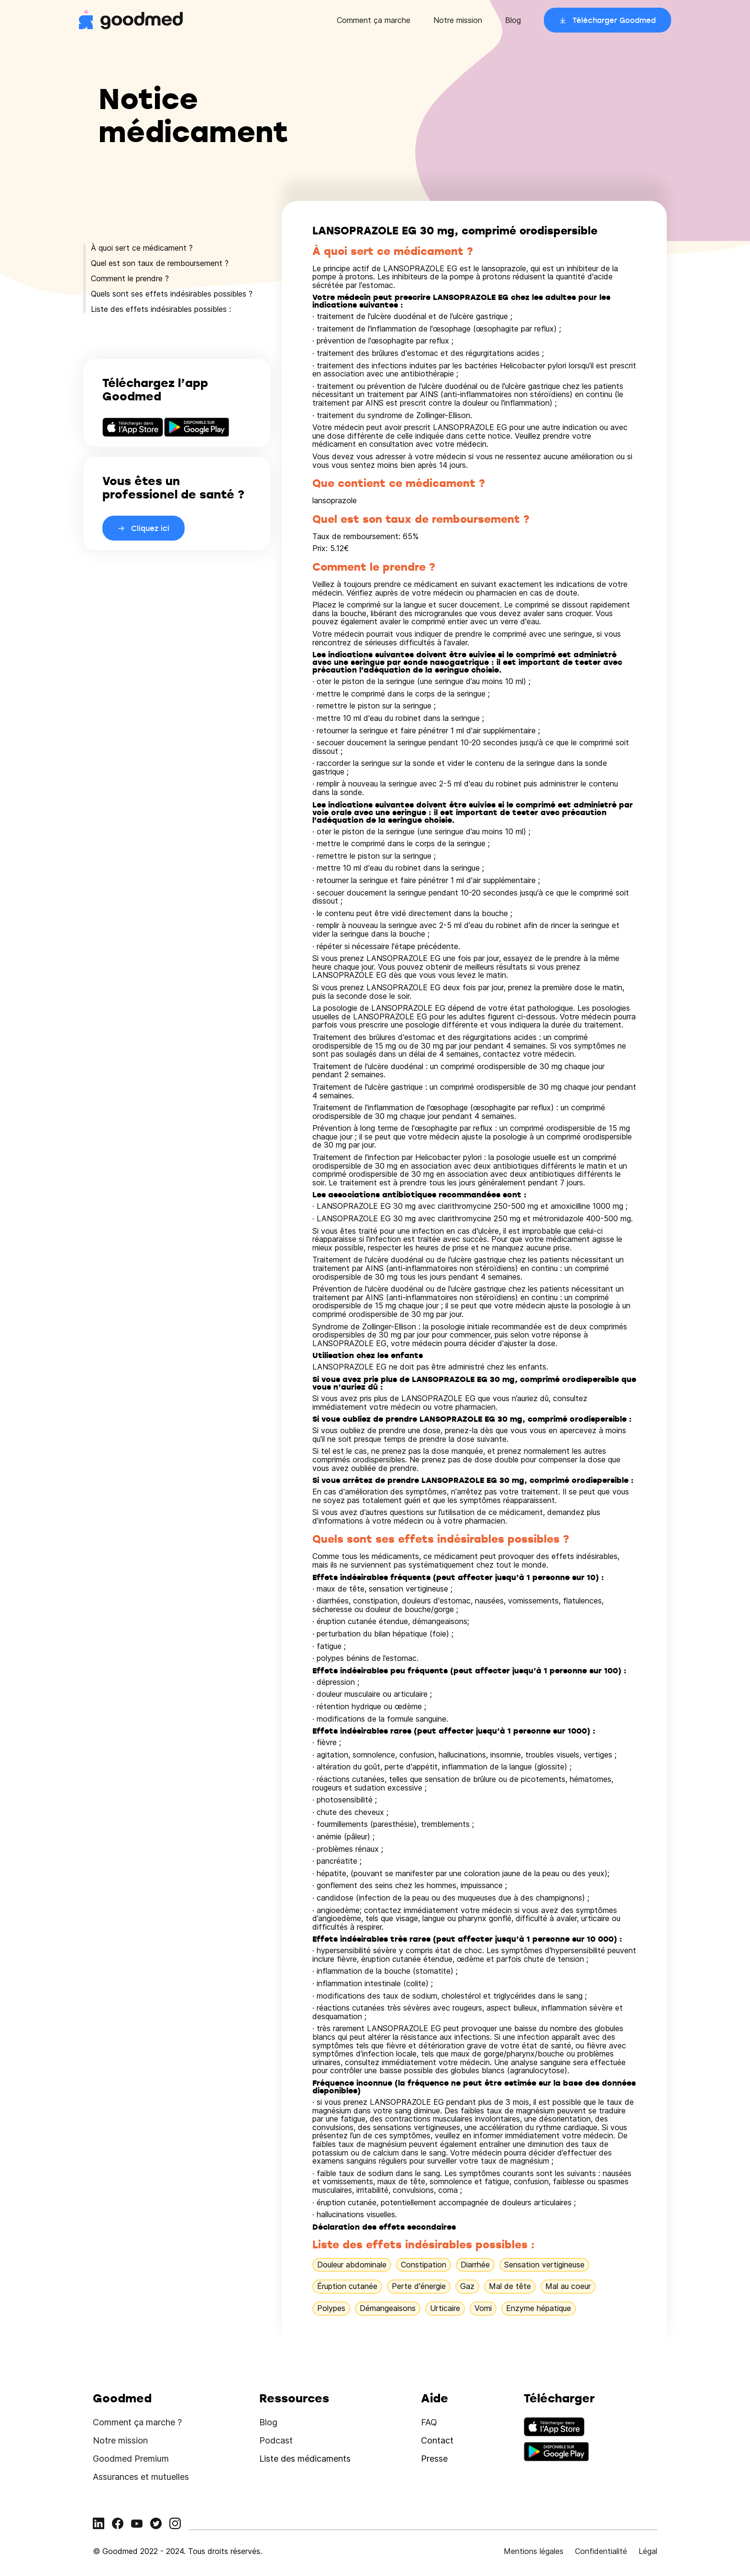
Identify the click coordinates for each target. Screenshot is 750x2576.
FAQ (429, 2422)
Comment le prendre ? (130, 278)
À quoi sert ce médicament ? (142, 248)
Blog (513, 20)
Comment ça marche (373, 20)
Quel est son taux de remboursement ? (160, 263)
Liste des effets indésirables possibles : (161, 309)
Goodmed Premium (131, 2459)
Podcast (276, 2440)
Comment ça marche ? (137, 2422)
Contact (437, 2440)
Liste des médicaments (305, 2459)
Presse (434, 2459)
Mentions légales (533, 2551)
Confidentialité (601, 2551)
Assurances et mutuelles (141, 2477)
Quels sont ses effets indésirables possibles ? (172, 294)
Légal (648, 2551)
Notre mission (457, 20)
